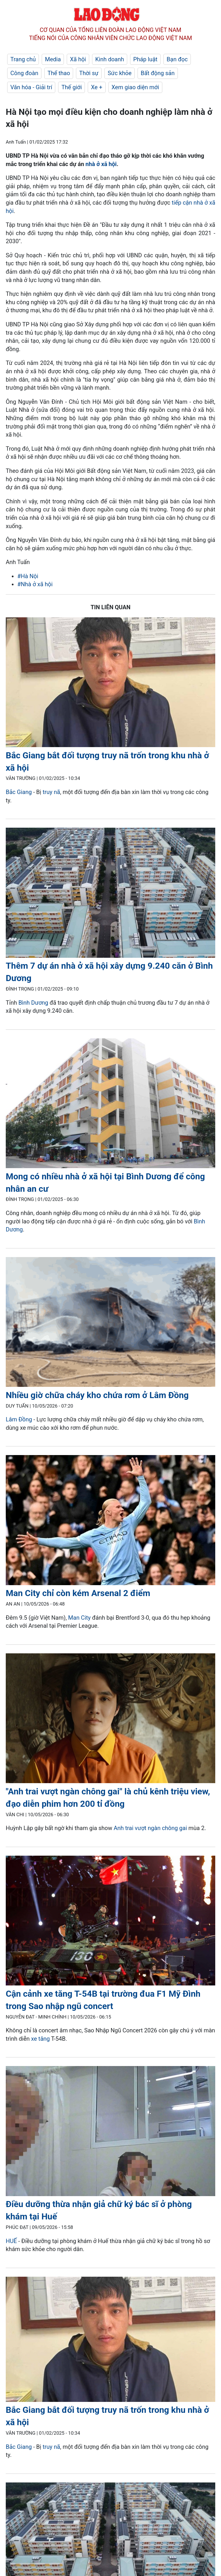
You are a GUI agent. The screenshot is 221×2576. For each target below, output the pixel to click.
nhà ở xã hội (101, 164)
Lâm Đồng (19, 1419)
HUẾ (11, 2241)
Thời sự (88, 73)
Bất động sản (158, 73)
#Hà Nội (27, 576)
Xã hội (78, 59)
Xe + (96, 87)
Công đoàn (24, 73)
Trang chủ (23, 59)
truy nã (51, 792)
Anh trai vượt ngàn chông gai (150, 1828)
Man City (79, 1617)
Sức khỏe (120, 73)
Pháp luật (145, 59)
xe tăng (40, 2038)
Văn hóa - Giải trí (31, 87)
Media (53, 59)
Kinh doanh (109, 59)
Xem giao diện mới (135, 87)
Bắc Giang (19, 792)
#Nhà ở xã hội (35, 584)
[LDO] (110, 683)
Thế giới (71, 87)
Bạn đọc (177, 59)
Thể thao (58, 73)
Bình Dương (34, 1002)
